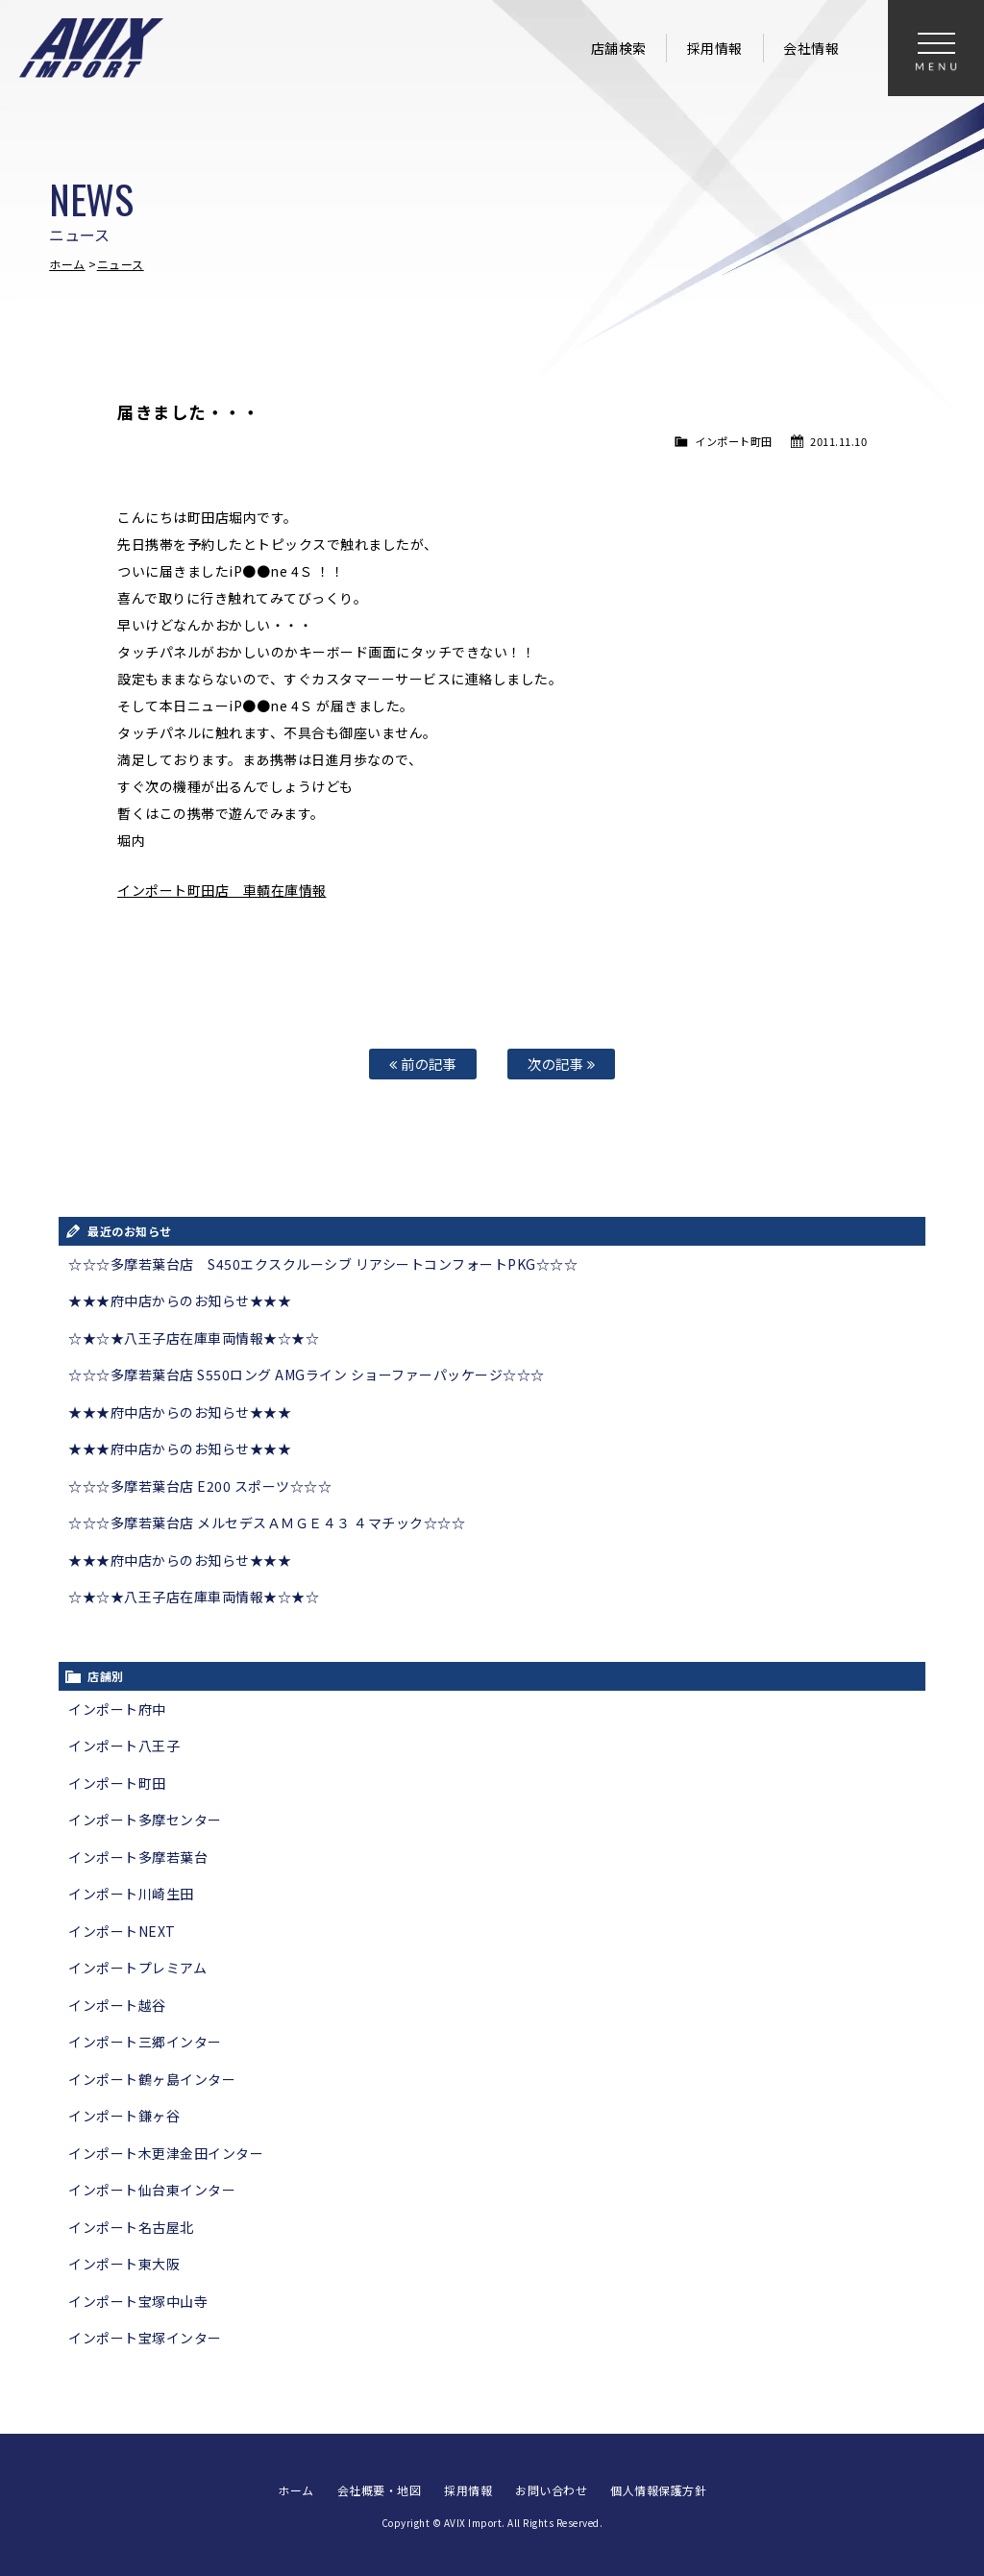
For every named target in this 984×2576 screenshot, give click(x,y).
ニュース (120, 264)
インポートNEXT (122, 1931)
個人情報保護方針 (658, 2490)
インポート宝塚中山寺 (138, 2301)
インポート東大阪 (124, 2263)
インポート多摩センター (145, 1819)
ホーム (67, 264)
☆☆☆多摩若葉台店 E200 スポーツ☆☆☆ (200, 1486)
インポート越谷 (117, 2005)
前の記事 (422, 1063)
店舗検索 (619, 48)
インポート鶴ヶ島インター (151, 2079)
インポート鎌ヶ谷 (124, 2115)
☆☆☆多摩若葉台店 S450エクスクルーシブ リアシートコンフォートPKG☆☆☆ (323, 1264)
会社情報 (811, 48)
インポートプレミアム (137, 1967)
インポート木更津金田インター (165, 2153)
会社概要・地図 (379, 2490)
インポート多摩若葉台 (138, 1857)
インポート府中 (117, 1709)
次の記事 (561, 1063)
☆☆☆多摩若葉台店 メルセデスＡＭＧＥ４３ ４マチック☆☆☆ (266, 1522)
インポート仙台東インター (151, 2189)
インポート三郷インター (145, 2041)
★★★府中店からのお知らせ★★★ (179, 1300)
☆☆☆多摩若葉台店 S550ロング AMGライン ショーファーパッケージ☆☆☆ (306, 1374)
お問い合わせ (551, 2490)
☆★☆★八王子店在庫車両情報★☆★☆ (193, 1338)
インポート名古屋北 (131, 2227)
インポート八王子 (124, 1745)
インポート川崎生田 (131, 1893)
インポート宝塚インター (145, 2337)
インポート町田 (734, 441)
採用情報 (715, 48)
